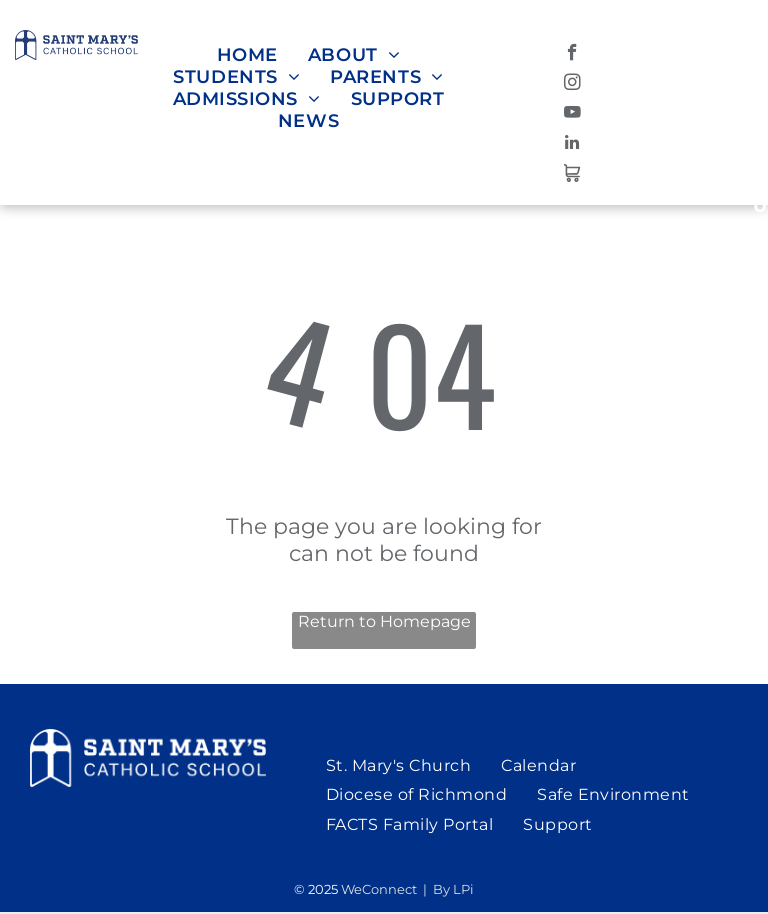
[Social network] (572, 175)
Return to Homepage (384, 621)
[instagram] (572, 85)
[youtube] (572, 115)
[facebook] (572, 55)
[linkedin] (572, 145)
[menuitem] (247, 55)
